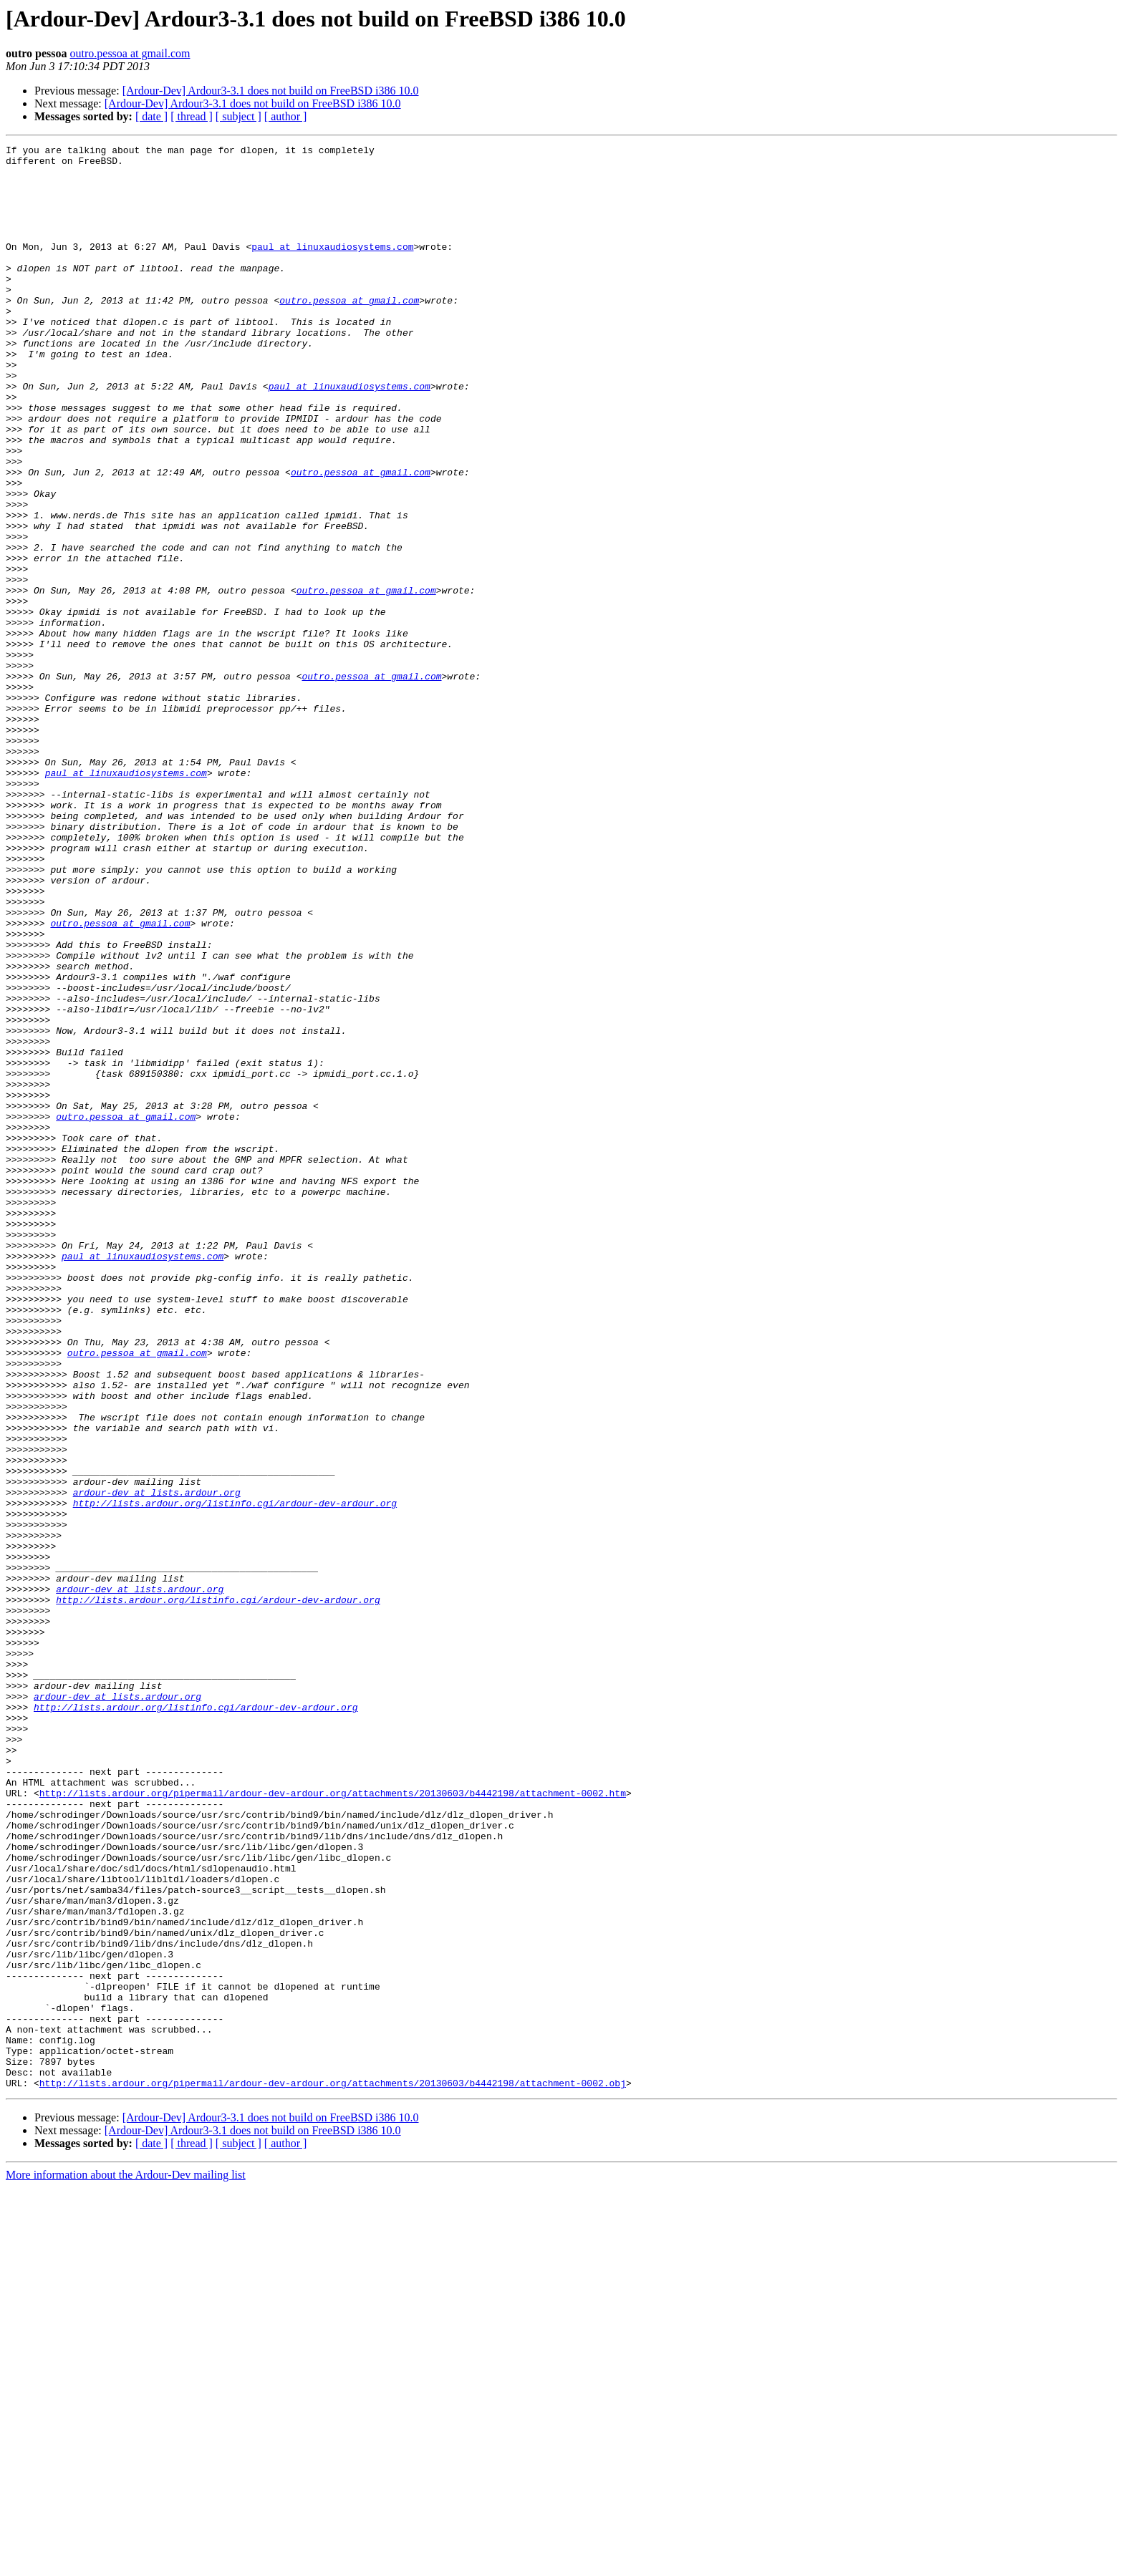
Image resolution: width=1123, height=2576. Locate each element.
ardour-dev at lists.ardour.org (157, 1762)
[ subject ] (238, 116)
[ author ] (285, 116)
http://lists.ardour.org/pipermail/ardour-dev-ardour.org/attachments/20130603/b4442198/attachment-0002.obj (332, 2471)
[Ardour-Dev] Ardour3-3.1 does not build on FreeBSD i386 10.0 (270, 90)
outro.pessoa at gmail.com (130, 53)
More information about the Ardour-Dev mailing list (126, 2563)
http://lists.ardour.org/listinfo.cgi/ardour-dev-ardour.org (235, 1775)
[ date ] (151, 116)
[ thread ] (191, 116)
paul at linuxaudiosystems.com (332, 267)
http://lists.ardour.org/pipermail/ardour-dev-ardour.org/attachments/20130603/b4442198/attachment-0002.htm (332, 2123)
